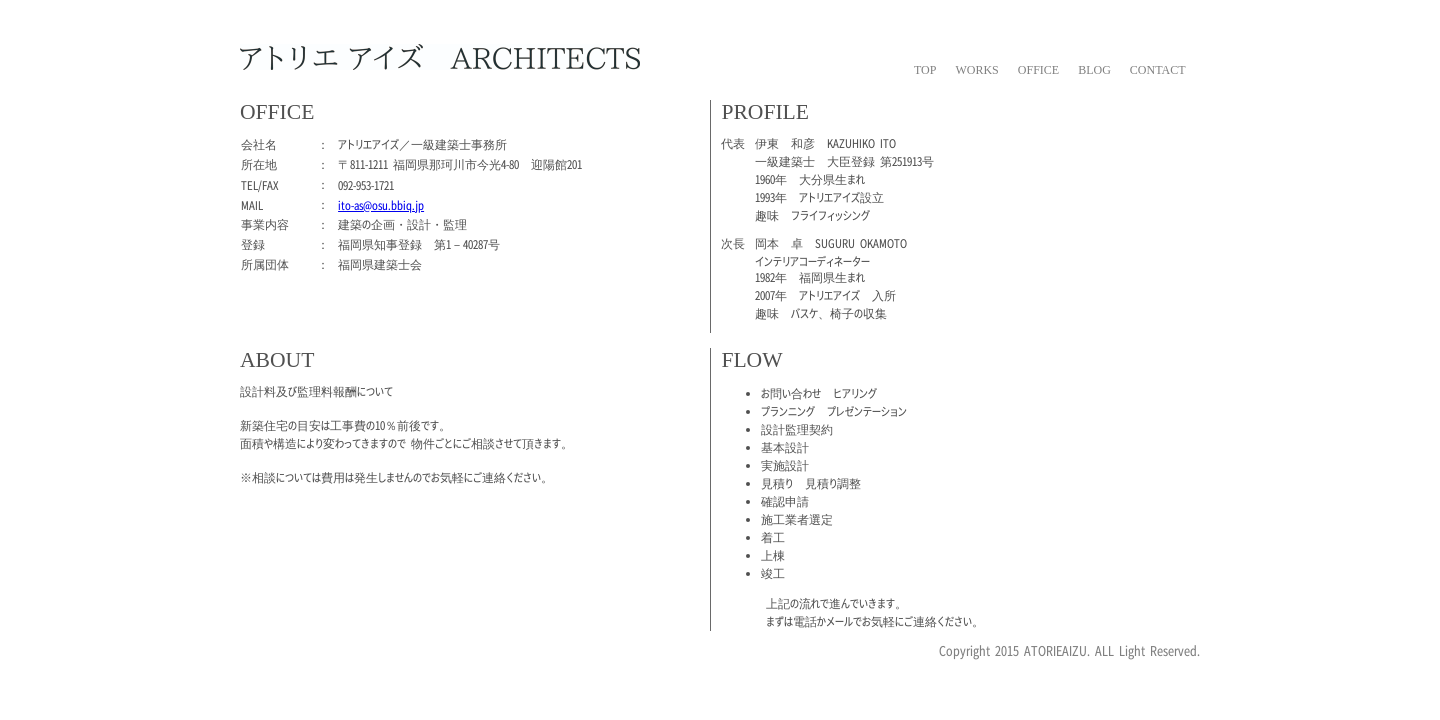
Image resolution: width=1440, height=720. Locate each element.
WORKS (976, 70)
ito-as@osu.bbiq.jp (381, 205)
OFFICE (1038, 70)
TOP (925, 70)
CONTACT (1158, 70)
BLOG (1094, 70)
